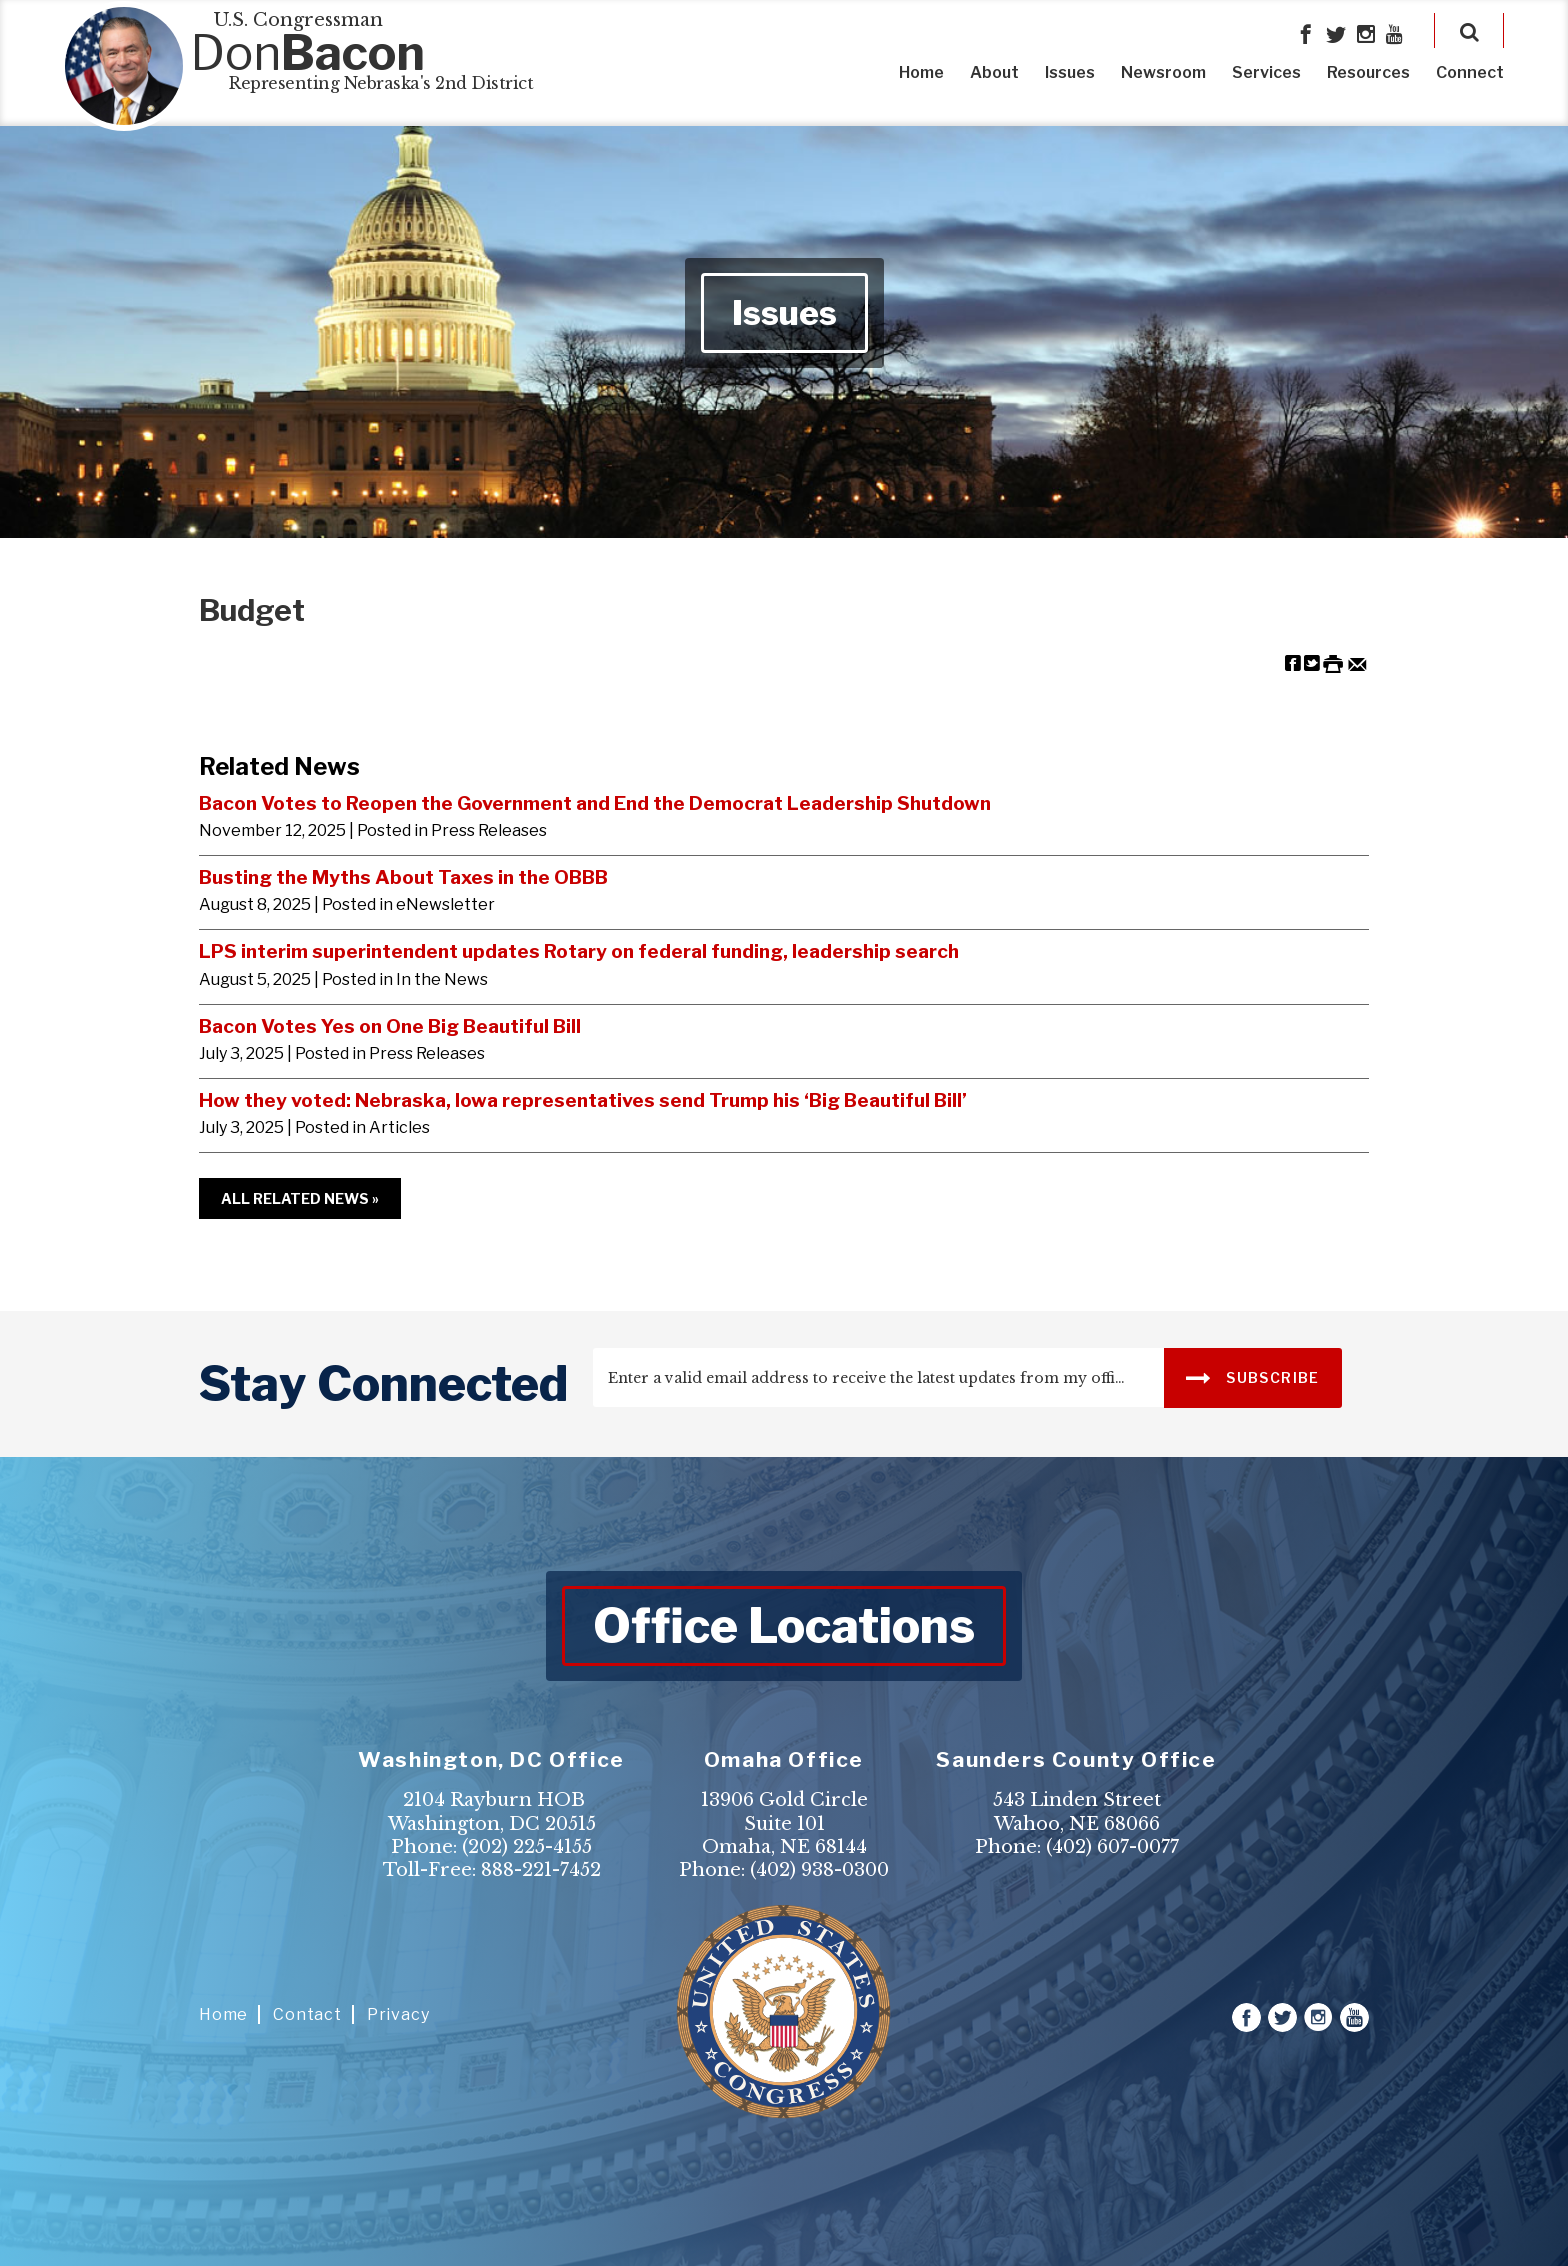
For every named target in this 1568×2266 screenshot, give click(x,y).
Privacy (398, 2014)
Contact (307, 2014)
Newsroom (1163, 72)
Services (1266, 72)
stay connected (383, 1384)
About (994, 72)
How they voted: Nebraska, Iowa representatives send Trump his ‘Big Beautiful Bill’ (583, 1100)
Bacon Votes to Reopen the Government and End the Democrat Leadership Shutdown (595, 803)
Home (921, 72)
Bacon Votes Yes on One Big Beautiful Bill (390, 1026)
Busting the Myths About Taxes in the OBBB (403, 877)
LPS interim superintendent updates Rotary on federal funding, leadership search (579, 951)
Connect (1470, 72)
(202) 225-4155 (527, 1847)
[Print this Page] (1333, 662)
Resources (1368, 72)
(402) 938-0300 (819, 1870)
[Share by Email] (1357, 662)
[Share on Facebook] (1293, 662)
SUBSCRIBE (1252, 1376)
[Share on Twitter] (1312, 662)
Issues (1070, 72)
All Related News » (300, 1198)
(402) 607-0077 (1112, 1847)
